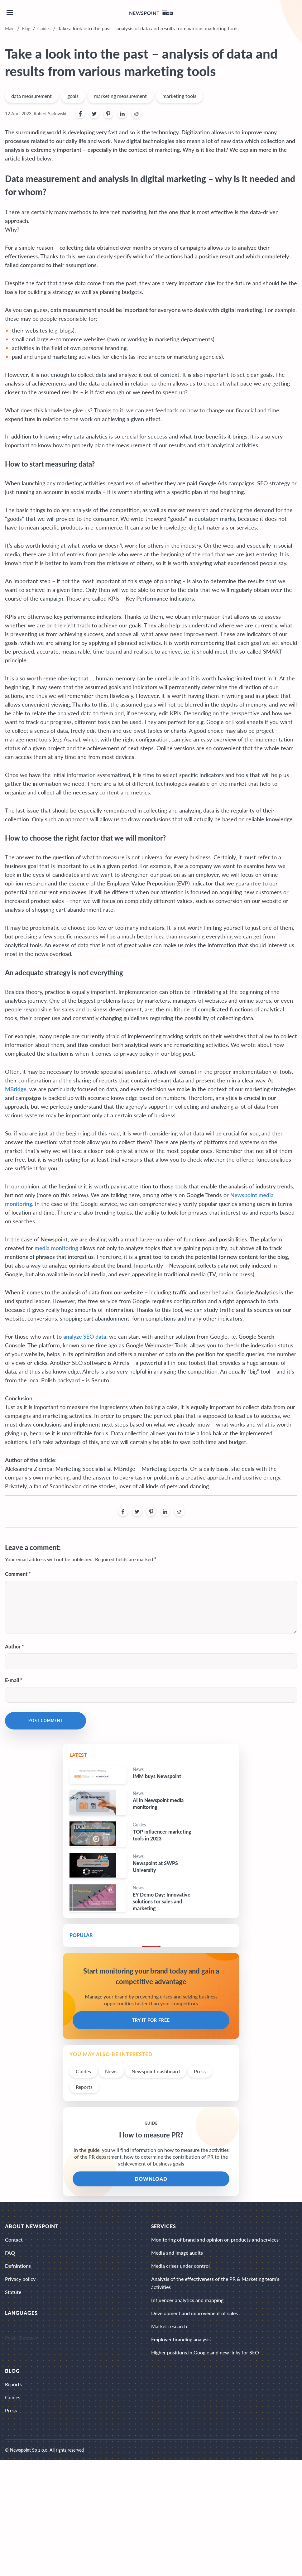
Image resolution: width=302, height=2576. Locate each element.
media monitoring (56, 1248)
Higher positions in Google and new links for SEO (205, 2352)
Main (10, 28)
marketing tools (179, 96)
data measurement (31, 96)
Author (13, 1646)
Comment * (18, 1574)
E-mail (12, 1680)
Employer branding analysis (181, 2339)
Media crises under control (180, 2266)
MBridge (15, 1089)
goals (73, 96)
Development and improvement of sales (194, 2313)
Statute (13, 2292)
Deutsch (28, 2338)
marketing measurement (120, 96)
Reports (84, 2087)
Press (200, 2071)
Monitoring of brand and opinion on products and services (215, 2240)
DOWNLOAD (151, 2179)
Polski (11, 2338)
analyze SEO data (84, 1336)
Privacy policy (20, 2279)
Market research (169, 2326)
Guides (43, 28)
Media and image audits (177, 2253)
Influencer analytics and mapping (187, 2300)
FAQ (10, 2253)
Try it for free (151, 2020)
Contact (14, 2240)
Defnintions (18, 2266)
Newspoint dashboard (156, 2071)
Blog (26, 28)
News (111, 2071)
